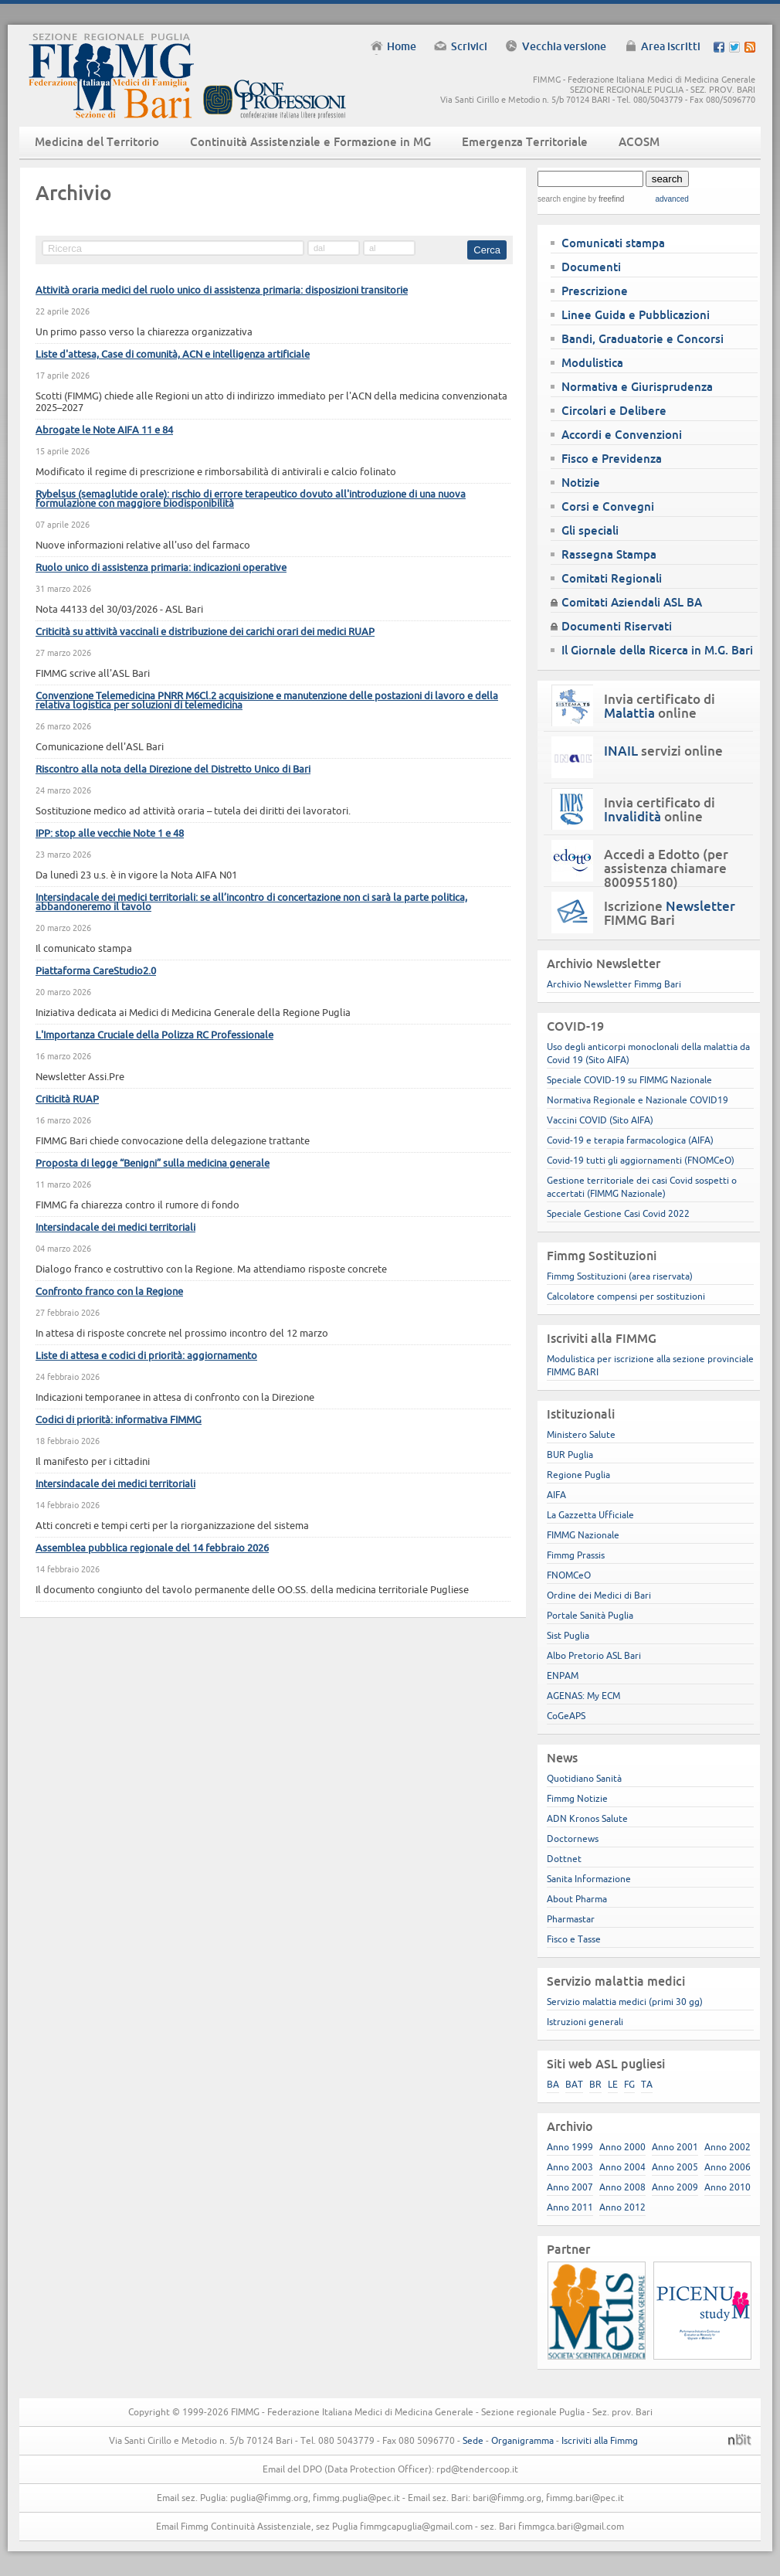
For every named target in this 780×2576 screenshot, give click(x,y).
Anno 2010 (727, 2187)
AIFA (556, 1495)
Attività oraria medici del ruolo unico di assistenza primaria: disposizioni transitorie (222, 289)
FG (629, 2084)
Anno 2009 (675, 2187)
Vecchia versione (564, 46)
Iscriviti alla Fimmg (599, 2440)
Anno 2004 (622, 2167)
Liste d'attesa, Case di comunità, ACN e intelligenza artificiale (173, 354)
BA (553, 2084)
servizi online (663, 751)
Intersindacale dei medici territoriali (115, 1227)
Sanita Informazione (589, 1879)
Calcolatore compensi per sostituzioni (626, 1296)
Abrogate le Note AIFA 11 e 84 (104, 429)
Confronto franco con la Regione (109, 1291)
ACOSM (639, 141)
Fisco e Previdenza (611, 458)
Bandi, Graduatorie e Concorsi (642, 338)
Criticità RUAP (67, 1098)
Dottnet (564, 1859)
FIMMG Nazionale (583, 1535)
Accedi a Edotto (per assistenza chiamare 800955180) (666, 868)
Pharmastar (571, 1919)
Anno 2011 (570, 2207)
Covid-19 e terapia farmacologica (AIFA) (630, 1140)
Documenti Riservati (616, 626)
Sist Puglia (568, 1635)
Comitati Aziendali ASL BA (631, 602)
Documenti (591, 267)
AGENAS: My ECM (583, 1696)
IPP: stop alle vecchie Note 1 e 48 (110, 833)
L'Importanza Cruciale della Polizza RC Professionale (154, 1034)
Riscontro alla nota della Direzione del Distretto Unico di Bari (173, 768)
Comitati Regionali (611, 578)
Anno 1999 (570, 2147)
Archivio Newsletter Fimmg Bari (614, 984)
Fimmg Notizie (577, 1798)
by (605, 199)
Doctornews (573, 1838)
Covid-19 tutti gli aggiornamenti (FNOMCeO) (640, 1160)
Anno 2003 (570, 2167)
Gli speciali (590, 530)
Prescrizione (594, 290)
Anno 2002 (727, 2147)
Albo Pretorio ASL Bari (594, 1655)
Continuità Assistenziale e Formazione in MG (310, 141)
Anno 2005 (675, 2167)
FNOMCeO (569, 1575)
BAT (574, 2084)
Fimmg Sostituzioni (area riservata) (620, 1276)
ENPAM (562, 1675)
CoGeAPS (566, 1716)
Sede (473, 2440)
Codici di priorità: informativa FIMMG (119, 1419)
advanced (671, 199)
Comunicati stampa (613, 243)
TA (647, 2084)
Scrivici (469, 46)
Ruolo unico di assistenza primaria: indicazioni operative (161, 567)
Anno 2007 (570, 2187)
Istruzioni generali (585, 2022)
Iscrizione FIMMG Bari (669, 913)
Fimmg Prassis (576, 1555)
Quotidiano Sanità (584, 1778)
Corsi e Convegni (607, 506)
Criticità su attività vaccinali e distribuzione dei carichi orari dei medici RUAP (205, 631)
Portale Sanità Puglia (590, 1615)
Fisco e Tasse (574, 1939)
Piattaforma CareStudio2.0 (96, 970)
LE (613, 2084)
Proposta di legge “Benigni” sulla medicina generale (153, 1162)
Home (401, 46)
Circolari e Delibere (613, 410)
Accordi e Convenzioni (621, 434)
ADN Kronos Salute (587, 1818)
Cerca (486, 250)
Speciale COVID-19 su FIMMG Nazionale (629, 1080)
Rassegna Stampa (608, 554)
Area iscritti (670, 46)
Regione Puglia (578, 1475)
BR (595, 2084)
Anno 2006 (727, 2167)
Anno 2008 (622, 2187)
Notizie (580, 482)
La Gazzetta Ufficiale (590, 1515)
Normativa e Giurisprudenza (637, 386)
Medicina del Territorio (97, 141)
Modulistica (592, 362)
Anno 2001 (675, 2147)
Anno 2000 (622, 2147)
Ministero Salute (581, 1434)
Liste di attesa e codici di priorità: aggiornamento (146, 1355)
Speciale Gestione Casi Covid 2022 (618, 1213)
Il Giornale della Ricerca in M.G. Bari (657, 650)
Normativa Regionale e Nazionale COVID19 (637, 1100)
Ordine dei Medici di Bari (599, 1595)
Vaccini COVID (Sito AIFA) (600, 1120)
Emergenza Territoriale (525, 141)
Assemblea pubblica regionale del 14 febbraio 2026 (152, 1547)
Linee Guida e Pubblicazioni (635, 314)
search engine (562, 199)
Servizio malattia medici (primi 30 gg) (625, 2002)
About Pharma (577, 1899)
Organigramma (522, 2440)
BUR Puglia (570, 1454)
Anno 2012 (622, 2207)
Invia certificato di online (659, 706)
